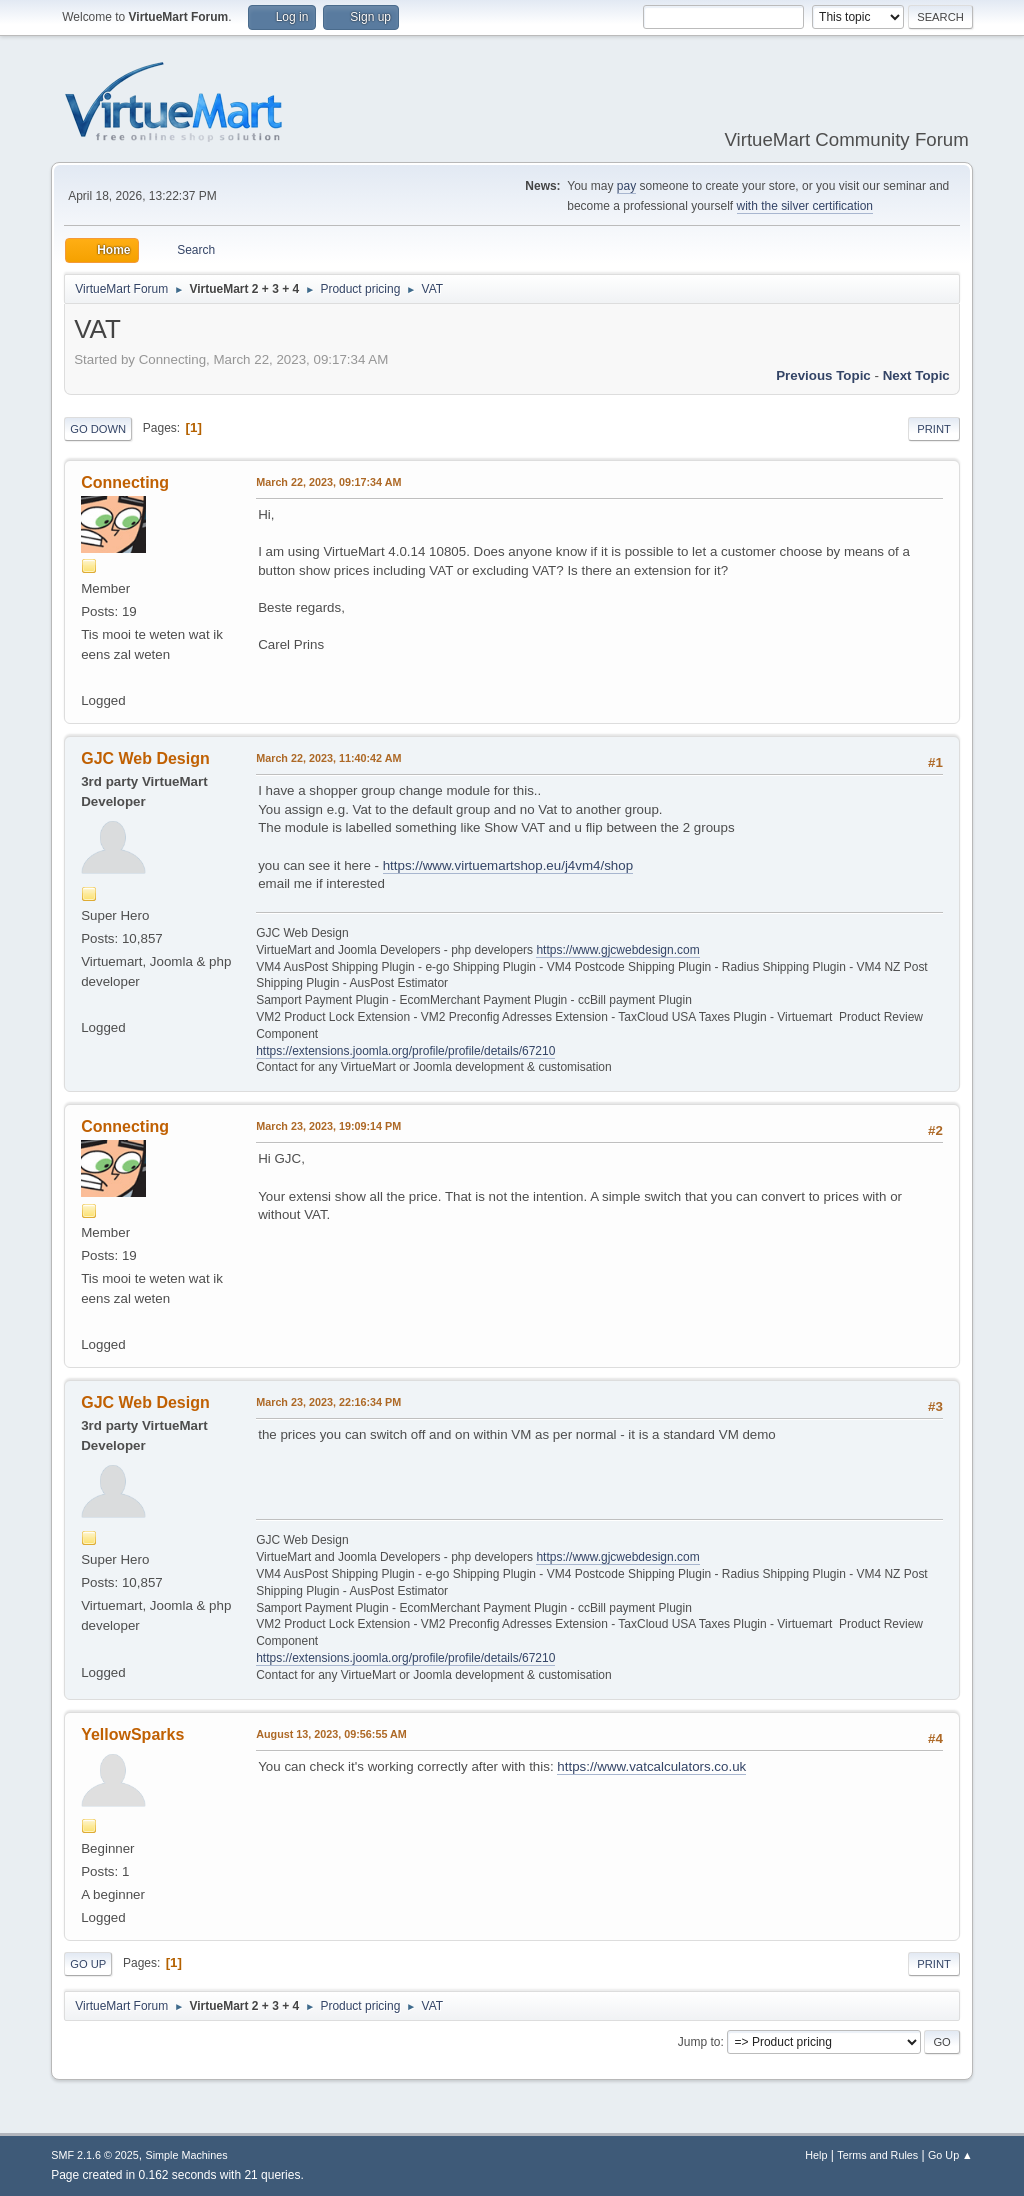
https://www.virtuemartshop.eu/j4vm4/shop (508, 865)
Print (934, 429)
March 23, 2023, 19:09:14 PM (328, 1126)
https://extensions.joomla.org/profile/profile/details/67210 (405, 1051)
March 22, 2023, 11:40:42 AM (328, 758)
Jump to (699, 2042)
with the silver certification (805, 206)
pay (626, 186)
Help (816, 2155)
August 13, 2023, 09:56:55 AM (331, 1734)
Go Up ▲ (950, 2155)
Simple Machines (187, 2155)
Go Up (88, 1964)
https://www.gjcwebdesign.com (617, 950)
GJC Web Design (145, 758)
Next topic (916, 375)
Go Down (98, 429)
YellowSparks (132, 1734)
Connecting (125, 482)
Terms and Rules (877, 2155)
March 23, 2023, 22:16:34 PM (328, 1402)
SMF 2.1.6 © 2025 (95, 2155)
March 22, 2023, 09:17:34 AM (328, 482)
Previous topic (823, 375)
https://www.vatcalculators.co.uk (651, 1766)
